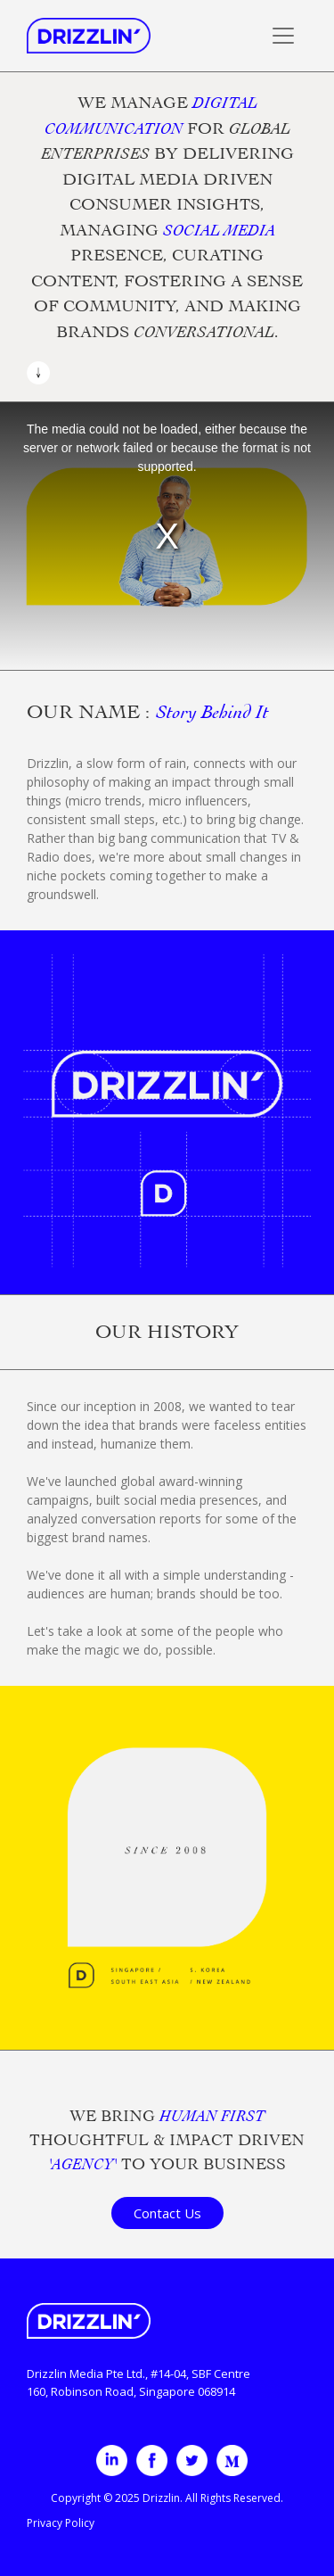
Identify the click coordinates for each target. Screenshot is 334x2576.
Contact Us (167, 2213)
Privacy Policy (60, 2523)
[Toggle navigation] (283, 36)
